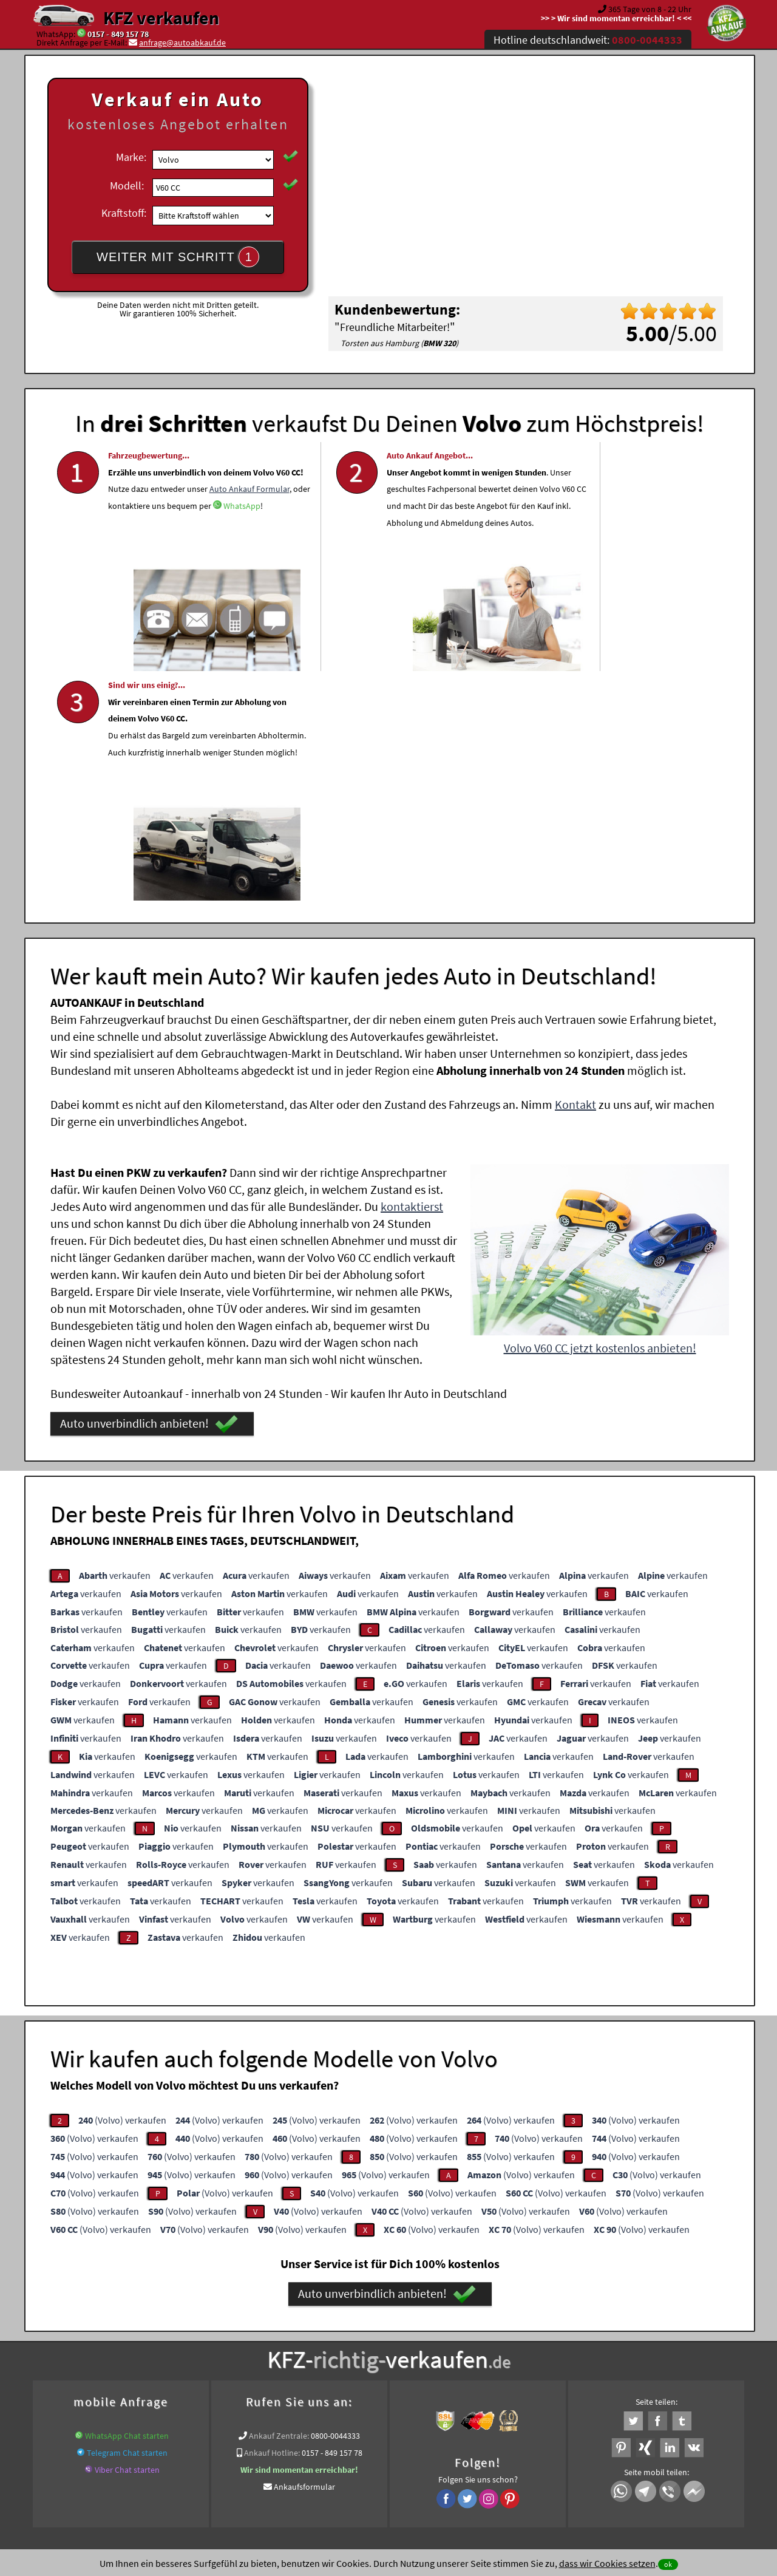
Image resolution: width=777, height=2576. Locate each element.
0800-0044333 (335, 2201)
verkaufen (115, 1341)
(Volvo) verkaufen (122, 1885)
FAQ (476, 2456)
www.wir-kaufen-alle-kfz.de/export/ (285, 2345)
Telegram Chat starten (127, 2218)
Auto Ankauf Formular (171, 537)
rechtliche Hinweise (381, 2456)
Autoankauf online (442, 2331)
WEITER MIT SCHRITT (178, 257)
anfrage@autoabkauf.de (182, 42)
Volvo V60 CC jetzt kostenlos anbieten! (600, 1113)
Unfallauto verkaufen (363, 2331)
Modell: (127, 186)
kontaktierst (412, 972)
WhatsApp (126, 571)
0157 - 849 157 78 (118, 34)
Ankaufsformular (304, 2252)
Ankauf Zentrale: (279, 2201)
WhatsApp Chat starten (127, 2201)
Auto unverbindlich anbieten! (149, 1190)
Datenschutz (317, 2456)
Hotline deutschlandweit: (588, 40)
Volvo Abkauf (697, 2345)
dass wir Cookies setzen (607, 2563)
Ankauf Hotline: (272, 2218)
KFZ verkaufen (161, 17)
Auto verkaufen (510, 2331)
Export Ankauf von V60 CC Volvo (609, 2345)
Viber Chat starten (127, 2235)
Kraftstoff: (123, 213)
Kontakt (575, 869)
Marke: (131, 157)
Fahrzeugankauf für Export (168, 2345)
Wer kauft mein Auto (282, 2331)
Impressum (442, 2456)
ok (668, 2564)
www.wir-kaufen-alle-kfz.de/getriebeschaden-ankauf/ (450, 2345)
